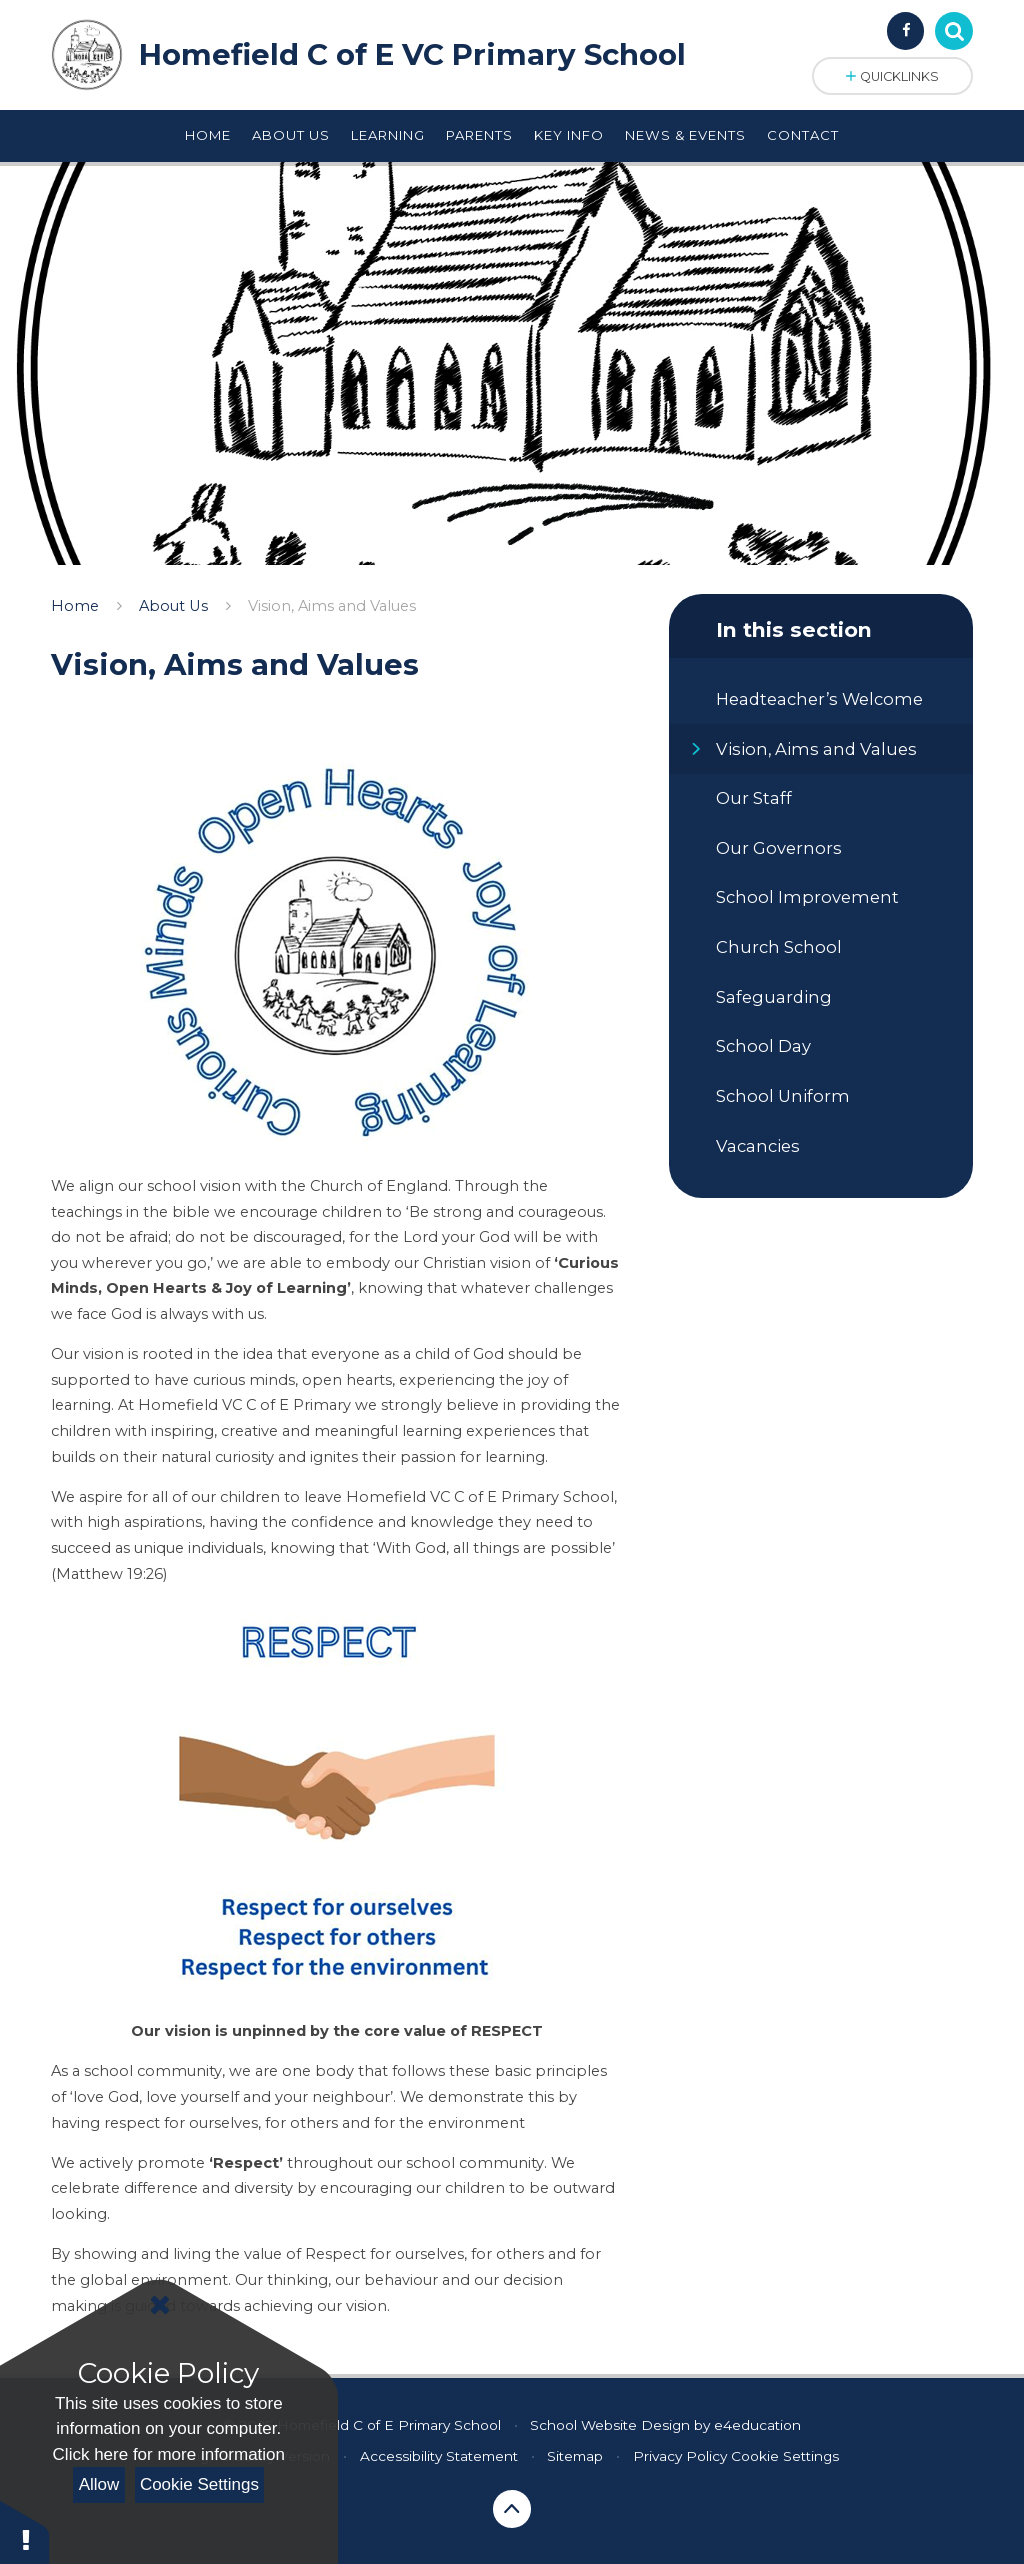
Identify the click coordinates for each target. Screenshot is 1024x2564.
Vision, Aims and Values (332, 606)
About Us (173, 606)
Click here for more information (169, 2454)
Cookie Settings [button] (785, 2456)
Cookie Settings (199, 2484)
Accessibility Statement (439, 2456)
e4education (757, 2425)
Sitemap (575, 2456)
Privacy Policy (680, 2456)
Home (75, 606)
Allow (99, 2484)
